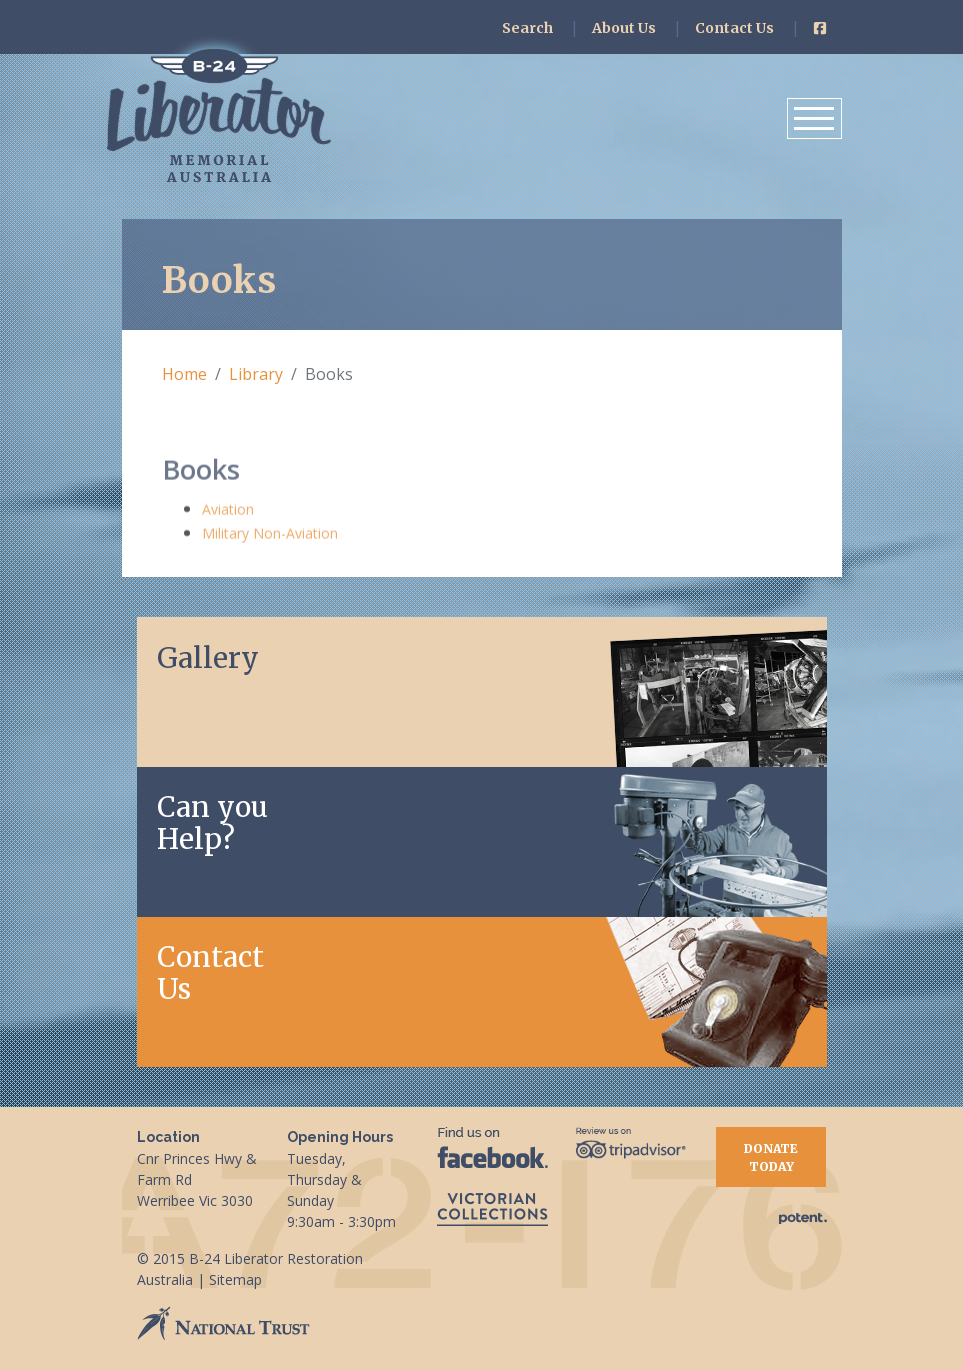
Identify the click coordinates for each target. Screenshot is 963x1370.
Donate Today (771, 1157)
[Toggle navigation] (814, 118)
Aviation (228, 511)
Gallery (208, 658)
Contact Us (734, 28)
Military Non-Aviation (270, 535)
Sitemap (235, 1279)
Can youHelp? (212, 823)
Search (527, 28)
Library (256, 374)
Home (184, 374)
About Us (624, 28)
